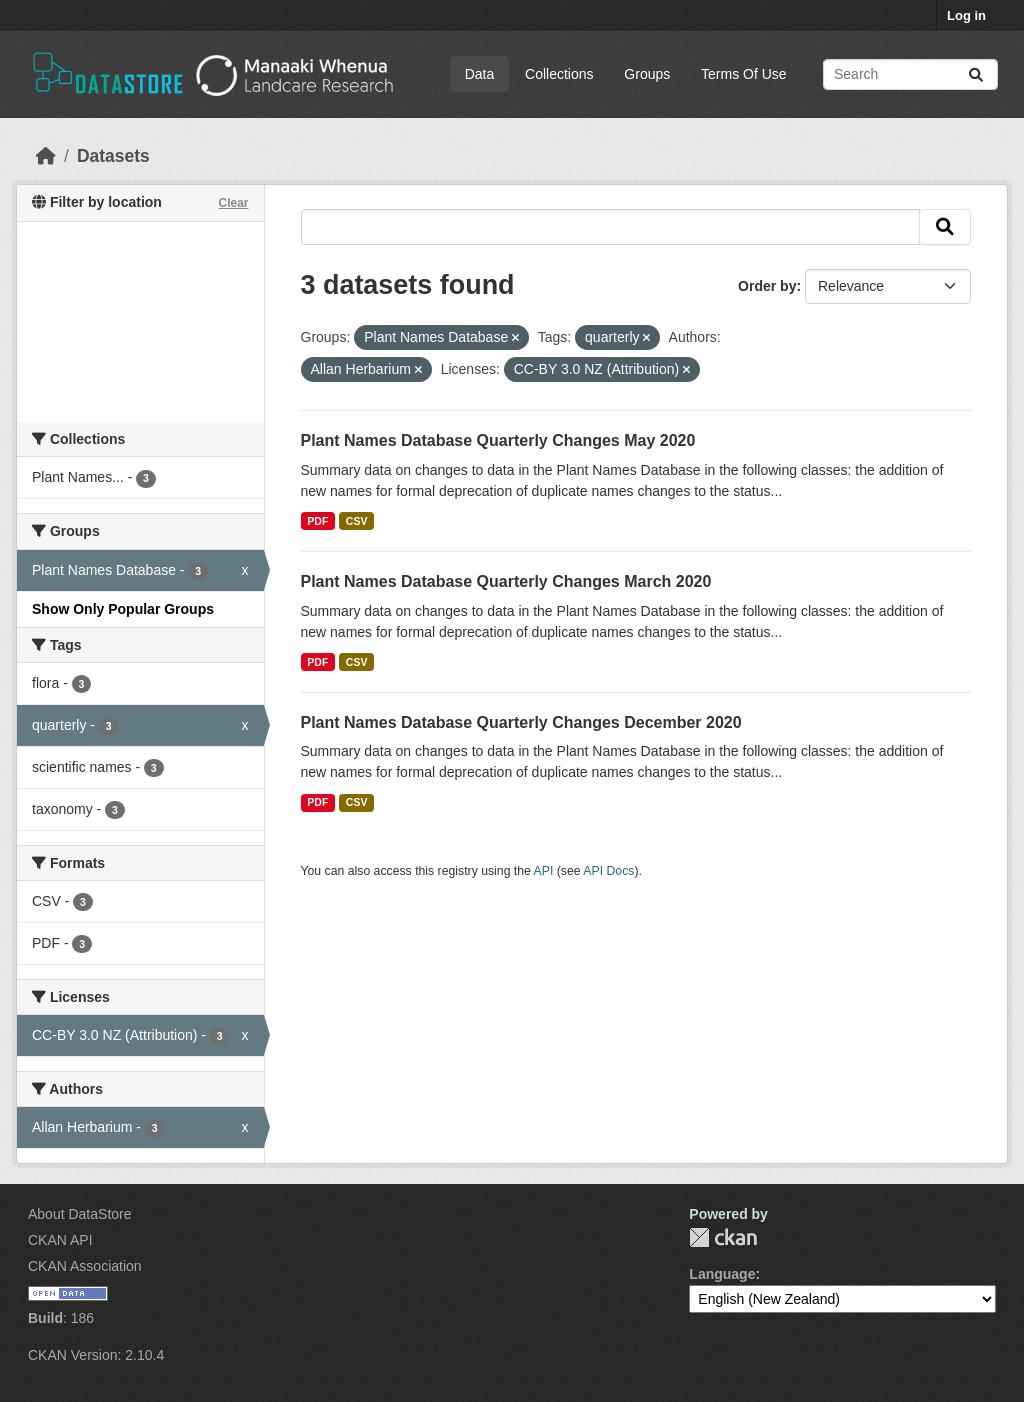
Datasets (113, 156)
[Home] (46, 156)
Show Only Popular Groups (123, 609)
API (544, 871)
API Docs (608, 871)
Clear (233, 203)
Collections (559, 74)
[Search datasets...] (910, 74)
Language (722, 1274)
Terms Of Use (744, 74)
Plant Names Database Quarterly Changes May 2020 (498, 440)
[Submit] (976, 74)
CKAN (723, 1237)
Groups (647, 74)
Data (480, 74)
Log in (966, 15)
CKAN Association (85, 1266)
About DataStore (80, 1214)
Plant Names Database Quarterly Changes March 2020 (506, 581)
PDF (317, 521)
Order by (767, 286)
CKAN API (60, 1240)
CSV (357, 521)
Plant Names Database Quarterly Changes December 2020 (521, 722)
